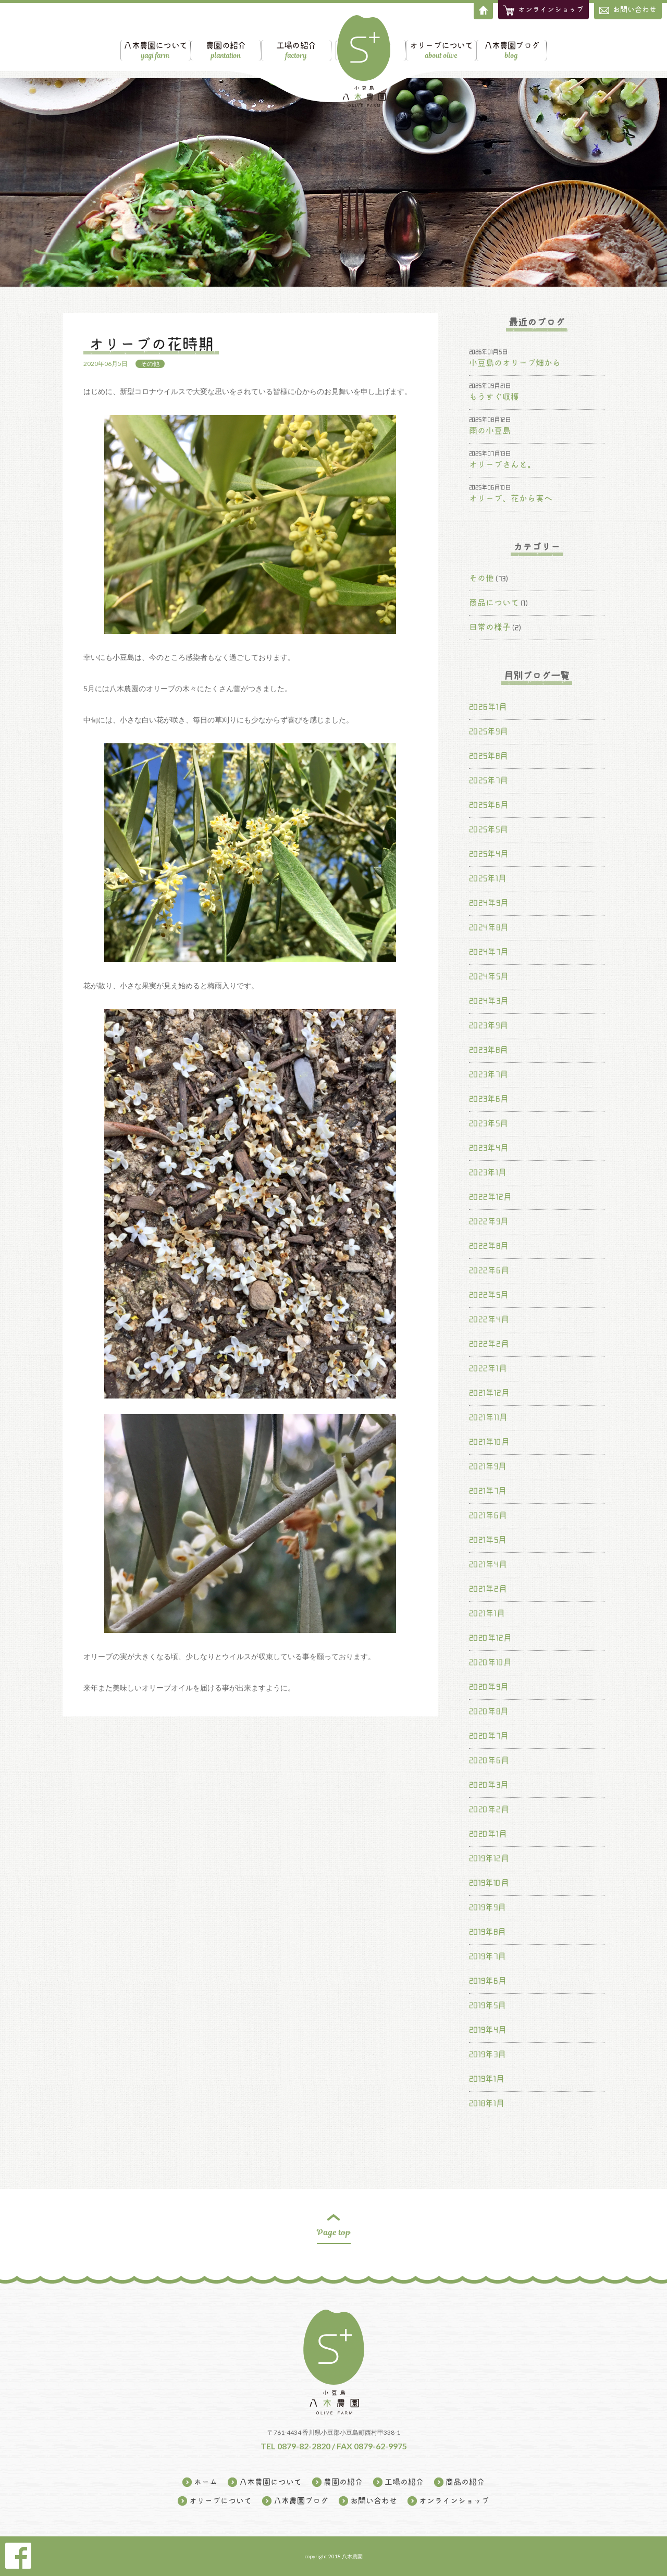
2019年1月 (486, 2079)
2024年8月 (489, 927)
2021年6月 (488, 1515)
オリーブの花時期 (151, 344)
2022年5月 (489, 1295)
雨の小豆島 (490, 430)
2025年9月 (488, 731)
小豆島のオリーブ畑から (515, 363)
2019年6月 (488, 1981)
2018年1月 (486, 2103)
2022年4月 (489, 1319)
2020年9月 (489, 1687)
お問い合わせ (628, 10)
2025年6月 (489, 805)
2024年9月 (489, 903)
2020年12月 (490, 1638)
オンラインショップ (454, 2501)
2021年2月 (488, 1589)
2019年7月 (487, 1956)
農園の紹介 (181, 43)
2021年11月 (488, 1417)
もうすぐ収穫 (494, 396)
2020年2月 (489, 1809)
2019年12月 (489, 1858)
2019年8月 (487, 1932)
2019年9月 (487, 1907)
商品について (494, 602)
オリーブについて (485, 43)
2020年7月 (489, 1736)
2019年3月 (487, 2054)
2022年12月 (490, 1197)
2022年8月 (489, 1246)
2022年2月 (489, 1344)
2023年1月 (488, 1172)
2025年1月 (488, 878)
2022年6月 (489, 1270)
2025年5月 (488, 829)
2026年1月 (488, 707)
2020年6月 (489, 1760)
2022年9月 (489, 1221)
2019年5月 (487, 2005)
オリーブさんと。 (502, 464)
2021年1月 (487, 1613)
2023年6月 (489, 1099)
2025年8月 (488, 756)
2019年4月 (488, 2030)
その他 (150, 363)
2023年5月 (488, 1123)
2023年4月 (489, 1148)
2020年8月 (489, 1711)
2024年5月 (489, 976)
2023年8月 (488, 1050)
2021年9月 (488, 1466)
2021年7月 (488, 1491)
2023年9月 (488, 1025)
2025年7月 (488, 780)
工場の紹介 (251, 43)
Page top (334, 2232)
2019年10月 (489, 1883)
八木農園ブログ (555, 43)
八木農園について (111, 43)
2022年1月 (488, 1368)
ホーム (205, 2482)
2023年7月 (488, 1074)
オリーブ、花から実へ (510, 498)
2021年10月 (489, 1442)
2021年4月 (488, 1564)
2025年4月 (489, 854)
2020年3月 (489, 1785)
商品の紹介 (415, 43)
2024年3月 (489, 1001)
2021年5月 (488, 1540)
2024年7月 (489, 952)
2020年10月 (490, 1662)
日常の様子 (490, 627)
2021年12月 (489, 1393)
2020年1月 (488, 1834)
